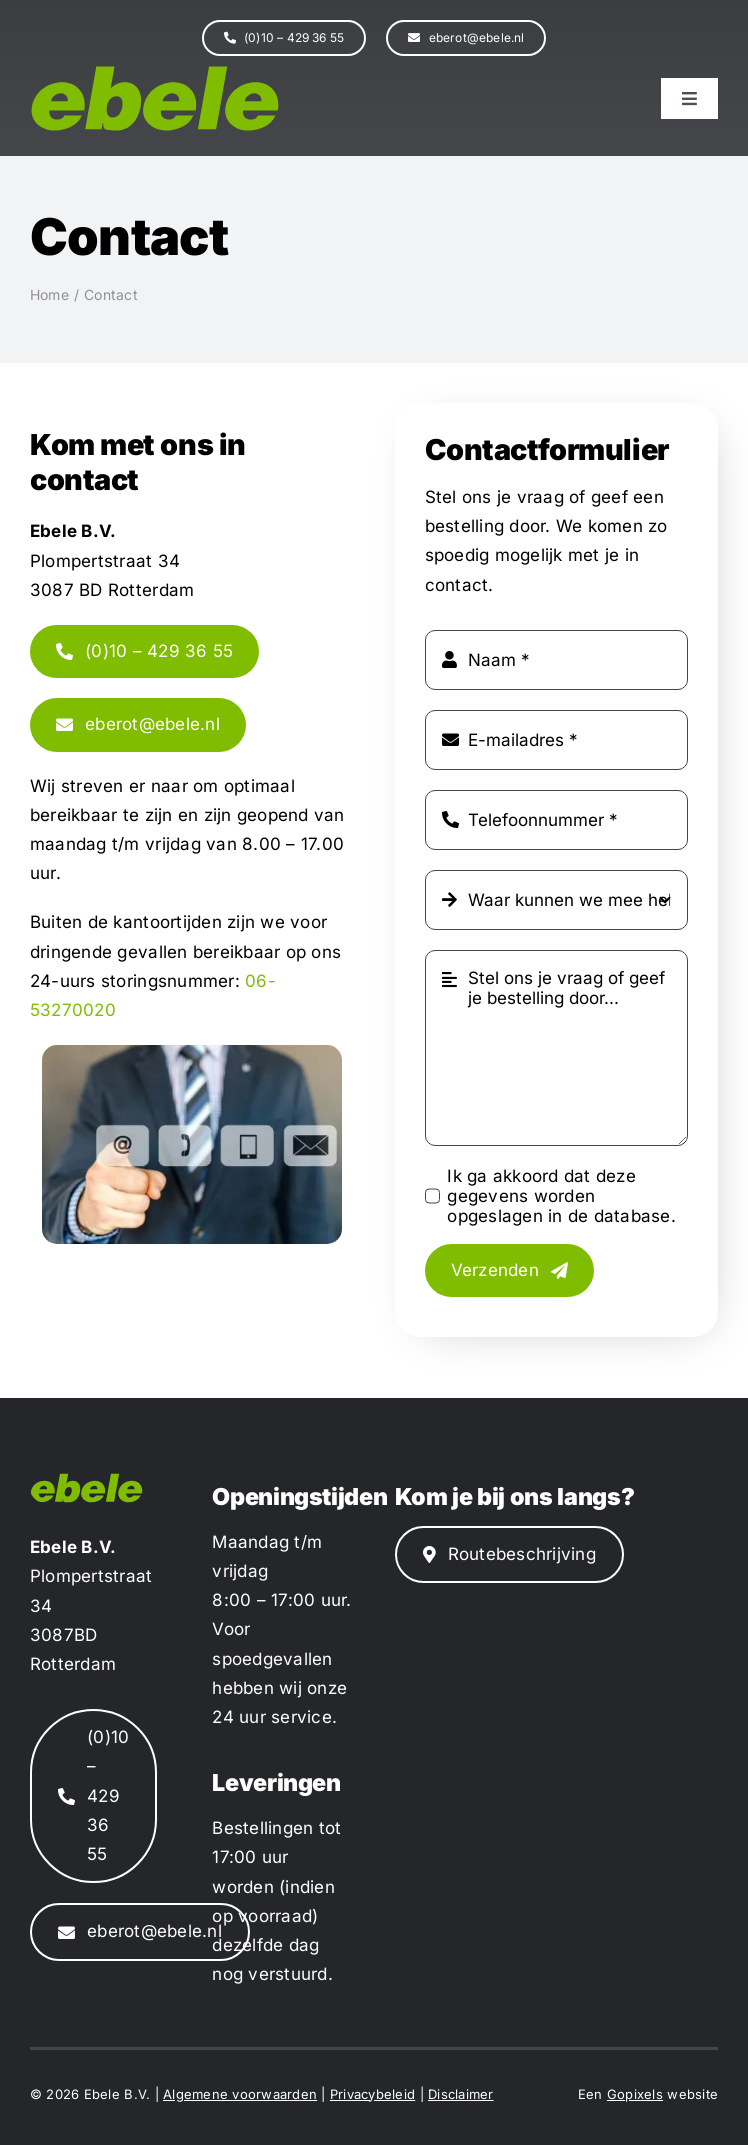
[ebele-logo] (155, 73)
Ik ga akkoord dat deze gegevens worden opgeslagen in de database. (561, 1196)
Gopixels (635, 2094)
